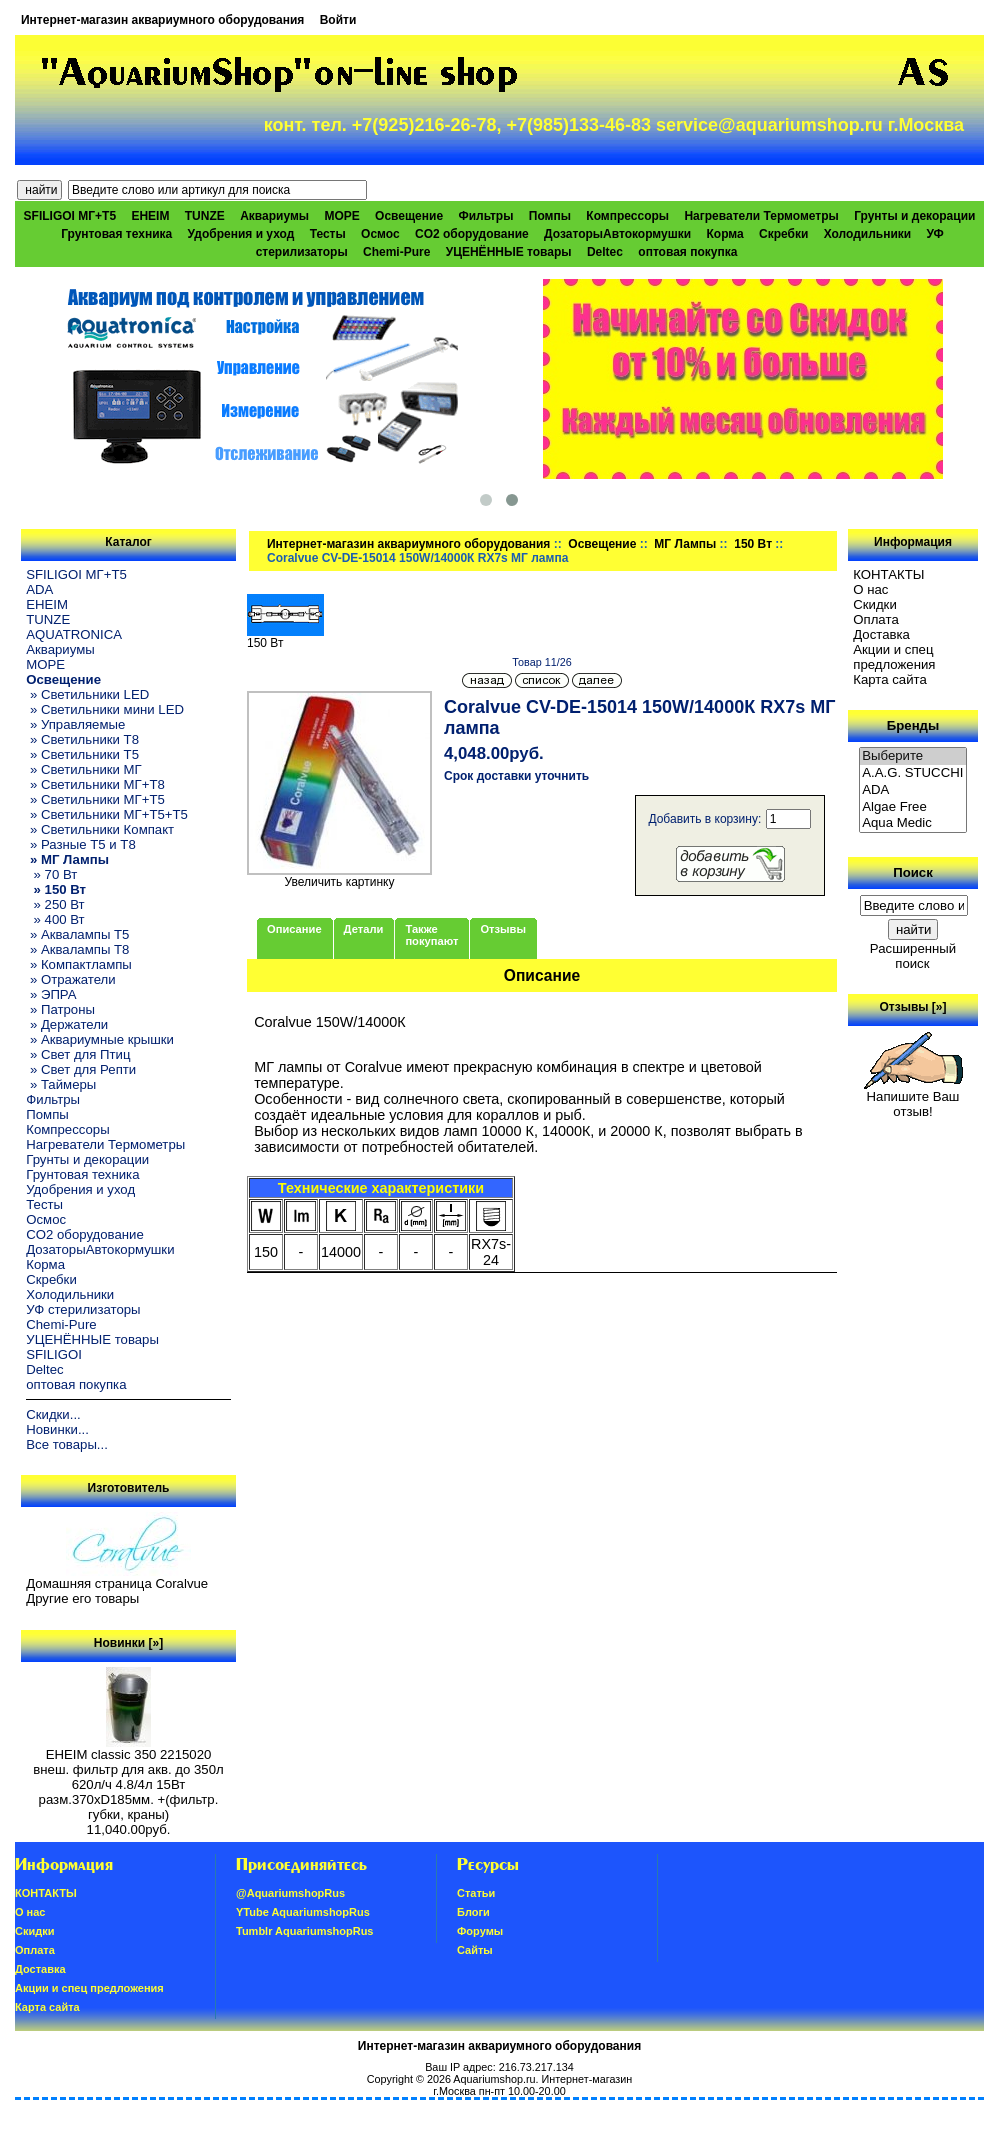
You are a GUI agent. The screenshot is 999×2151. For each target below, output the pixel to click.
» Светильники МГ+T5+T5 (107, 814)
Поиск (913, 872)
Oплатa (876, 619)
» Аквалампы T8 (77, 949)
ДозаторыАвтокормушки (617, 234)
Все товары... (67, 1444)
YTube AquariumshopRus (303, 1912)
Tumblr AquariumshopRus (305, 1931)
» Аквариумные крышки (100, 1039)
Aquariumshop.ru (494, 2079)
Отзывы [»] (912, 1007)
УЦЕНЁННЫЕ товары (509, 252)
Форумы (480, 1931)
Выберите (913, 756)
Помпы (550, 216)
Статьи (476, 1893)
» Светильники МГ (84, 769)
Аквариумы (274, 216)
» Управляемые (75, 724)
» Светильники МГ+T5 (95, 799)
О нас (870, 589)
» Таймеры (61, 1084)
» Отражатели (70, 979)
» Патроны (60, 1009)
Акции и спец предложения (894, 657)
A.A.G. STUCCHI (913, 773)
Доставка (881, 634)
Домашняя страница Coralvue (117, 1583)
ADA (39, 589)
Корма (724, 234)
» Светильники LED (87, 694)
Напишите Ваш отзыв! (913, 1098)
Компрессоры (627, 216)
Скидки (875, 604)
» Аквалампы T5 (77, 934)
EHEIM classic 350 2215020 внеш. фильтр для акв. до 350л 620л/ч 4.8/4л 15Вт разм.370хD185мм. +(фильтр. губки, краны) (128, 1778)
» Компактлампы (79, 964)
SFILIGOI (54, 1354)
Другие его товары (82, 1598)
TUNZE (205, 216)
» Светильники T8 (82, 739)
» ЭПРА (51, 994)
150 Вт (753, 544)
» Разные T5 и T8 (81, 844)
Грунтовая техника (116, 234)
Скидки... (53, 1414)
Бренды (913, 725)
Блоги (473, 1912)
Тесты (328, 234)
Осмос (380, 234)
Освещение (602, 544)
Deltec (605, 252)
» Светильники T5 (82, 754)
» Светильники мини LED (105, 709)
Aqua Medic (913, 823)
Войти (338, 20)
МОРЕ (341, 216)
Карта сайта (889, 679)
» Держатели (67, 1024)
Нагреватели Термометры (761, 216)
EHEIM (150, 216)
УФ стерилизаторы (83, 1309)
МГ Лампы (685, 544)
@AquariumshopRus (290, 1893)
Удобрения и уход (241, 234)
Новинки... (57, 1429)
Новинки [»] (128, 1643)
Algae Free (913, 807)
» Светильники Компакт (100, 829)
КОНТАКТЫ (888, 574)
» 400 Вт (55, 919)
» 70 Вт (51, 874)
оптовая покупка (687, 252)
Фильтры (485, 216)
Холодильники (868, 234)
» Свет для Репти (81, 1069)
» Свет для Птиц (78, 1054)
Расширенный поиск (913, 956)
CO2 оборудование (472, 234)
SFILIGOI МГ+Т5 (70, 216)
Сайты (475, 1950)
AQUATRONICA (74, 634)
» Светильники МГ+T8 (95, 784)
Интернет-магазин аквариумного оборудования (162, 20)
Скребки (783, 234)
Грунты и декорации (914, 216)
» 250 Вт (55, 904)
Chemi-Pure (396, 252)
